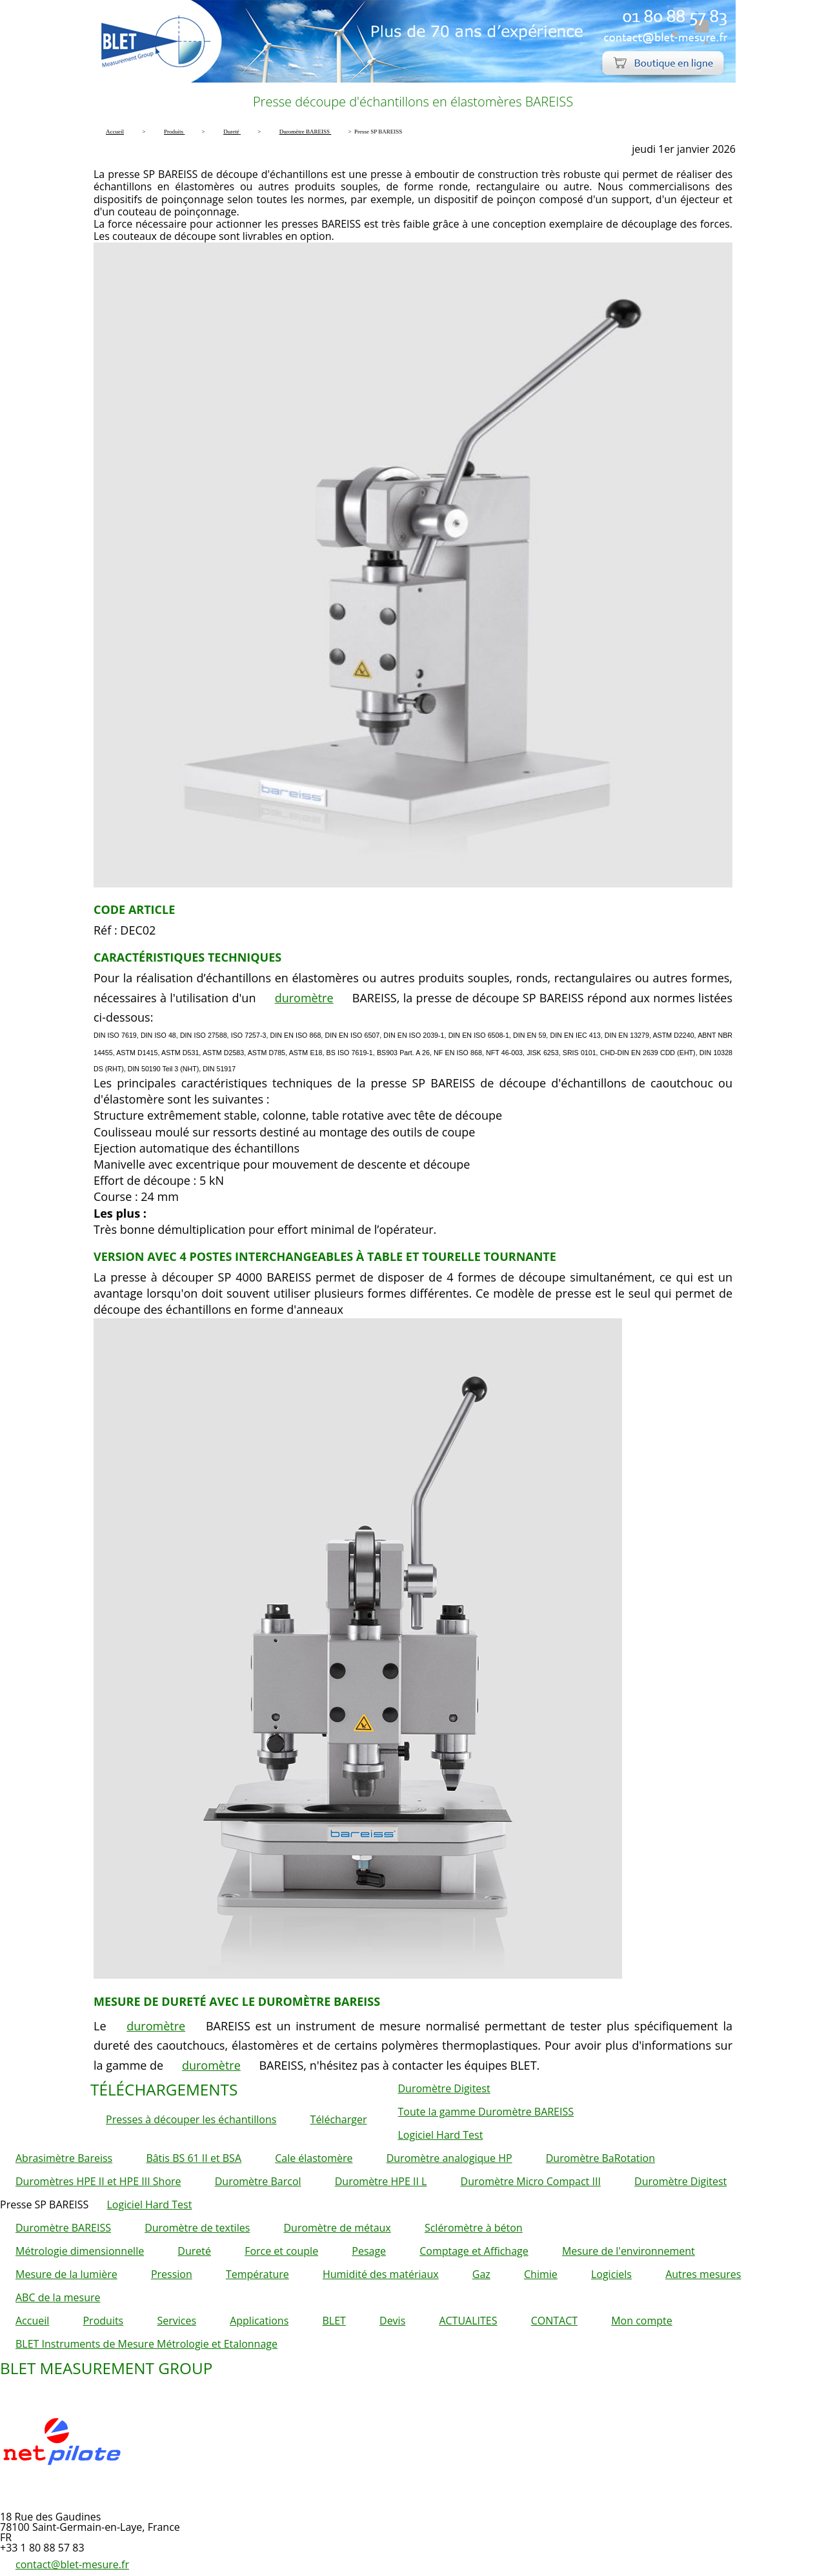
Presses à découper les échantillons (191, 2119)
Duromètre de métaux (336, 2228)
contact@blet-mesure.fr (72, 2564)
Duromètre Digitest (444, 2088)
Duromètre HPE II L (381, 2181)
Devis (392, 2320)
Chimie (541, 2274)
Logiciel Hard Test (440, 2135)
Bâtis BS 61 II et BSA (193, 2158)
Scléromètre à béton (474, 2228)
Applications (259, 2320)
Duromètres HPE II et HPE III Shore (98, 2181)
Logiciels (611, 2274)
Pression (171, 2274)
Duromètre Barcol (258, 2181)
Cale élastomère (313, 2158)
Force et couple (281, 2251)
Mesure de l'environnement (628, 2251)
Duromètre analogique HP (449, 2158)
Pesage (369, 2251)
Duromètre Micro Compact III (531, 2181)
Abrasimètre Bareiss (63, 2158)
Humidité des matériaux (381, 2274)
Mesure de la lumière (66, 2274)
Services (176, 2320)
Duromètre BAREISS (63, 2228)
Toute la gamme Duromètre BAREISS (486, 2112)
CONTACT (554, 2320)
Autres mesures (703, 2274)
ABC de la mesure (57, 2297)
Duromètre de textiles (197, 2228)
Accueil (32, 2320)
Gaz (481, 2274)
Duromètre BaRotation (600, 2158)
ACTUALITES (468, 2320)
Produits (103, 2320)
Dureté (194, 2251)
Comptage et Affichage (474, 2251)
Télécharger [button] (338, 2119)
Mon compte (641, 2320)
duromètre (304, 998)
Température (257, 2274)
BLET (333, 2320)
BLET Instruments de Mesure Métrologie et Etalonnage (146, 2344)
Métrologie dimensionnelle (79, 2251)
